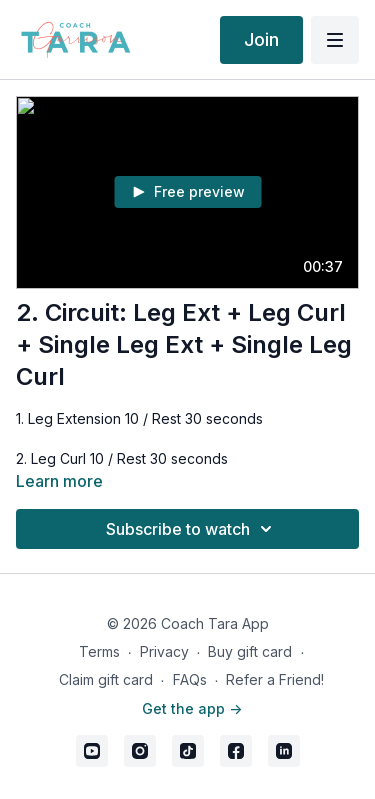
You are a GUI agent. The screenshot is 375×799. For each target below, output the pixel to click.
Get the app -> (192, 708)
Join (261, 39)
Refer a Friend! (275, 679)
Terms (99, 651)
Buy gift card (250, 651)
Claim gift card (106, 679)
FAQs (190, 679)
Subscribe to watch (192, 529)
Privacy (164, 651)
